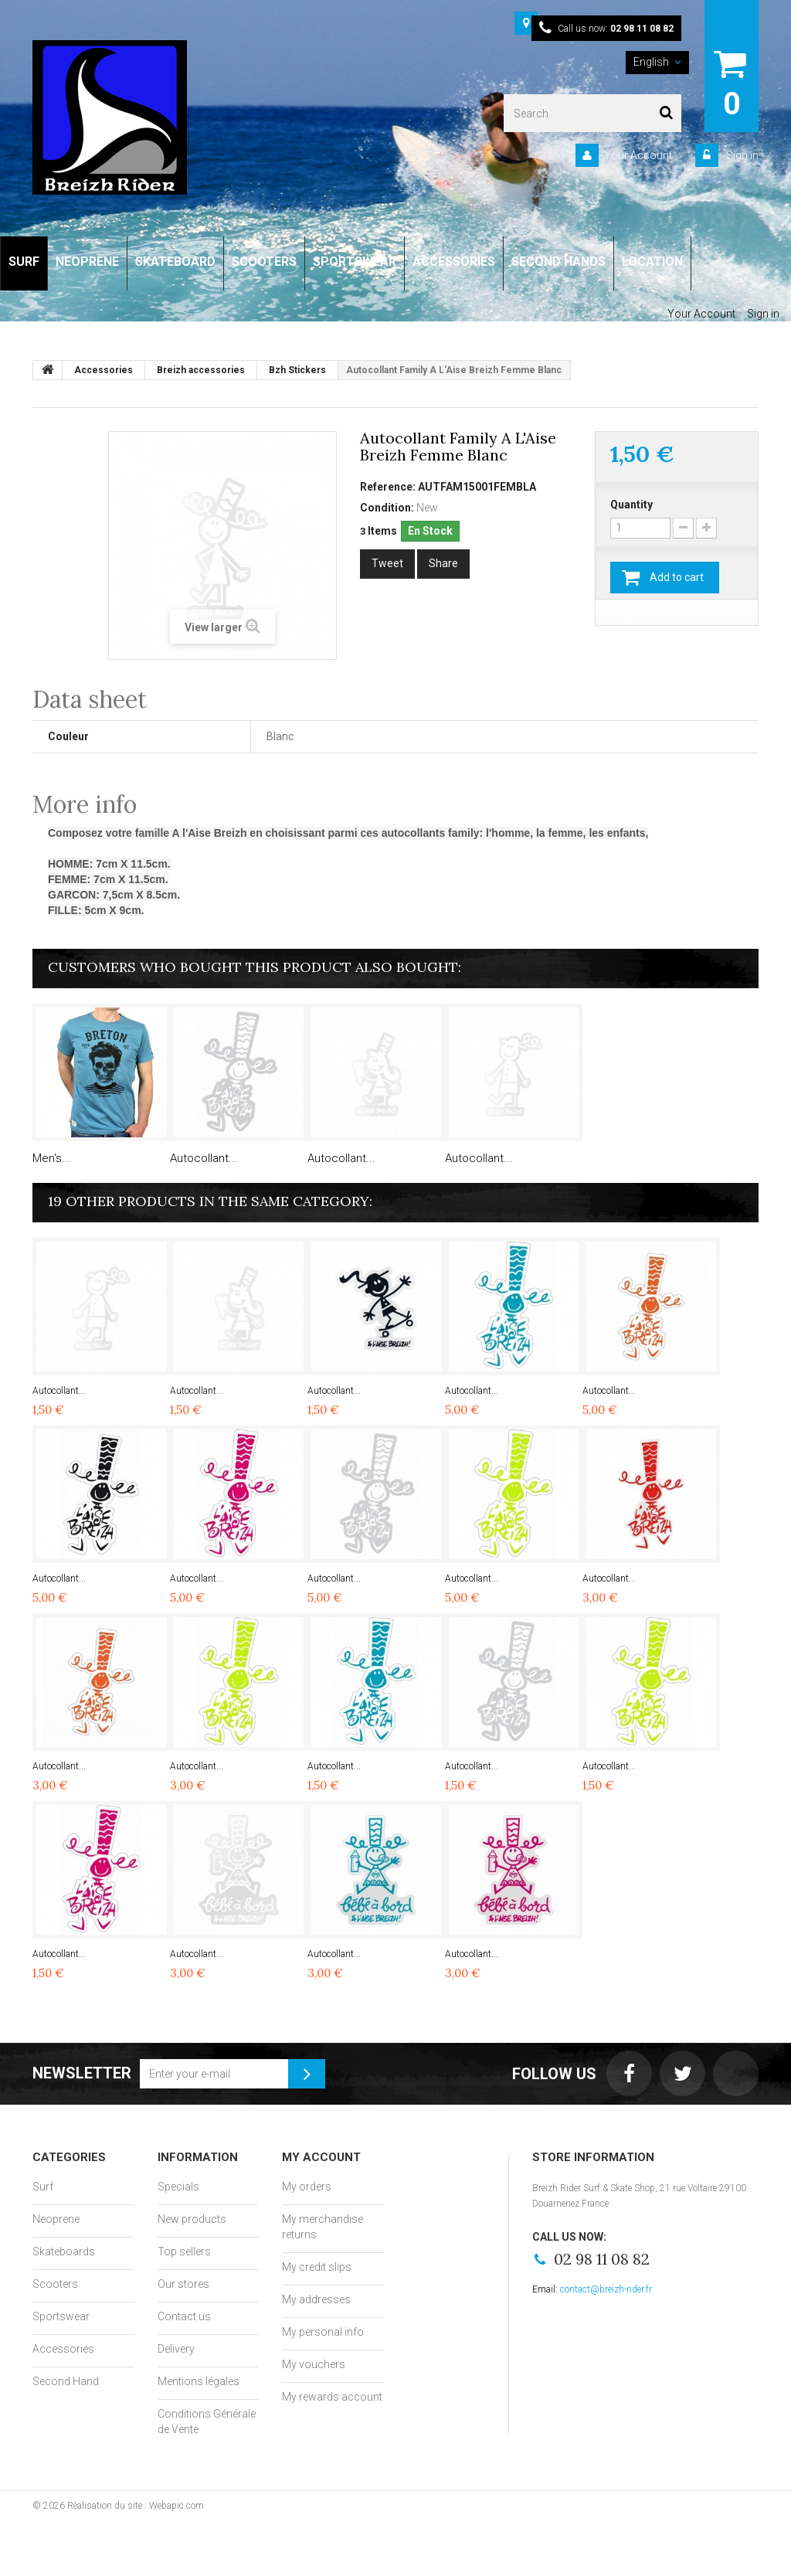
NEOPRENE (87, 261)
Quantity (631, 504)
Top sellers (184, 2251)
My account (321, 2157)
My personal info (323, 2332)
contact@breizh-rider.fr (606, 2289)
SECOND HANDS (558, 261)
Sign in (741, 155)
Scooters (55, 2284)
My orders (306, 2186)
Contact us (184, 2316)
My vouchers (313, 2364)
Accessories (63, 2349)
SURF (23, 261)
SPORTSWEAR (354, 261)
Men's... (51, 1158)
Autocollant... (204, 1158)
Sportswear (61, 2316)
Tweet (387, 563)
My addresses (316, 2299)
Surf (42, 2186)
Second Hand (65, 2381)
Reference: (388, 487)
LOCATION (652, 261)
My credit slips (316, 2267)
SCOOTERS (264, 261)
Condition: (387, 507)
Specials (178, 2186)
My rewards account (332, 2397)
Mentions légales (198, 2381)
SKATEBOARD (175, 261)
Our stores (183, 2284)
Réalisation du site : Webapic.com (135, 2505)
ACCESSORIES (453, 261)
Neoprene (56, 2219)
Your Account (638, 155)
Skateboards (63, 2251)
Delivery (176, 2349)
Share (443, 563)
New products (192, 2219)
